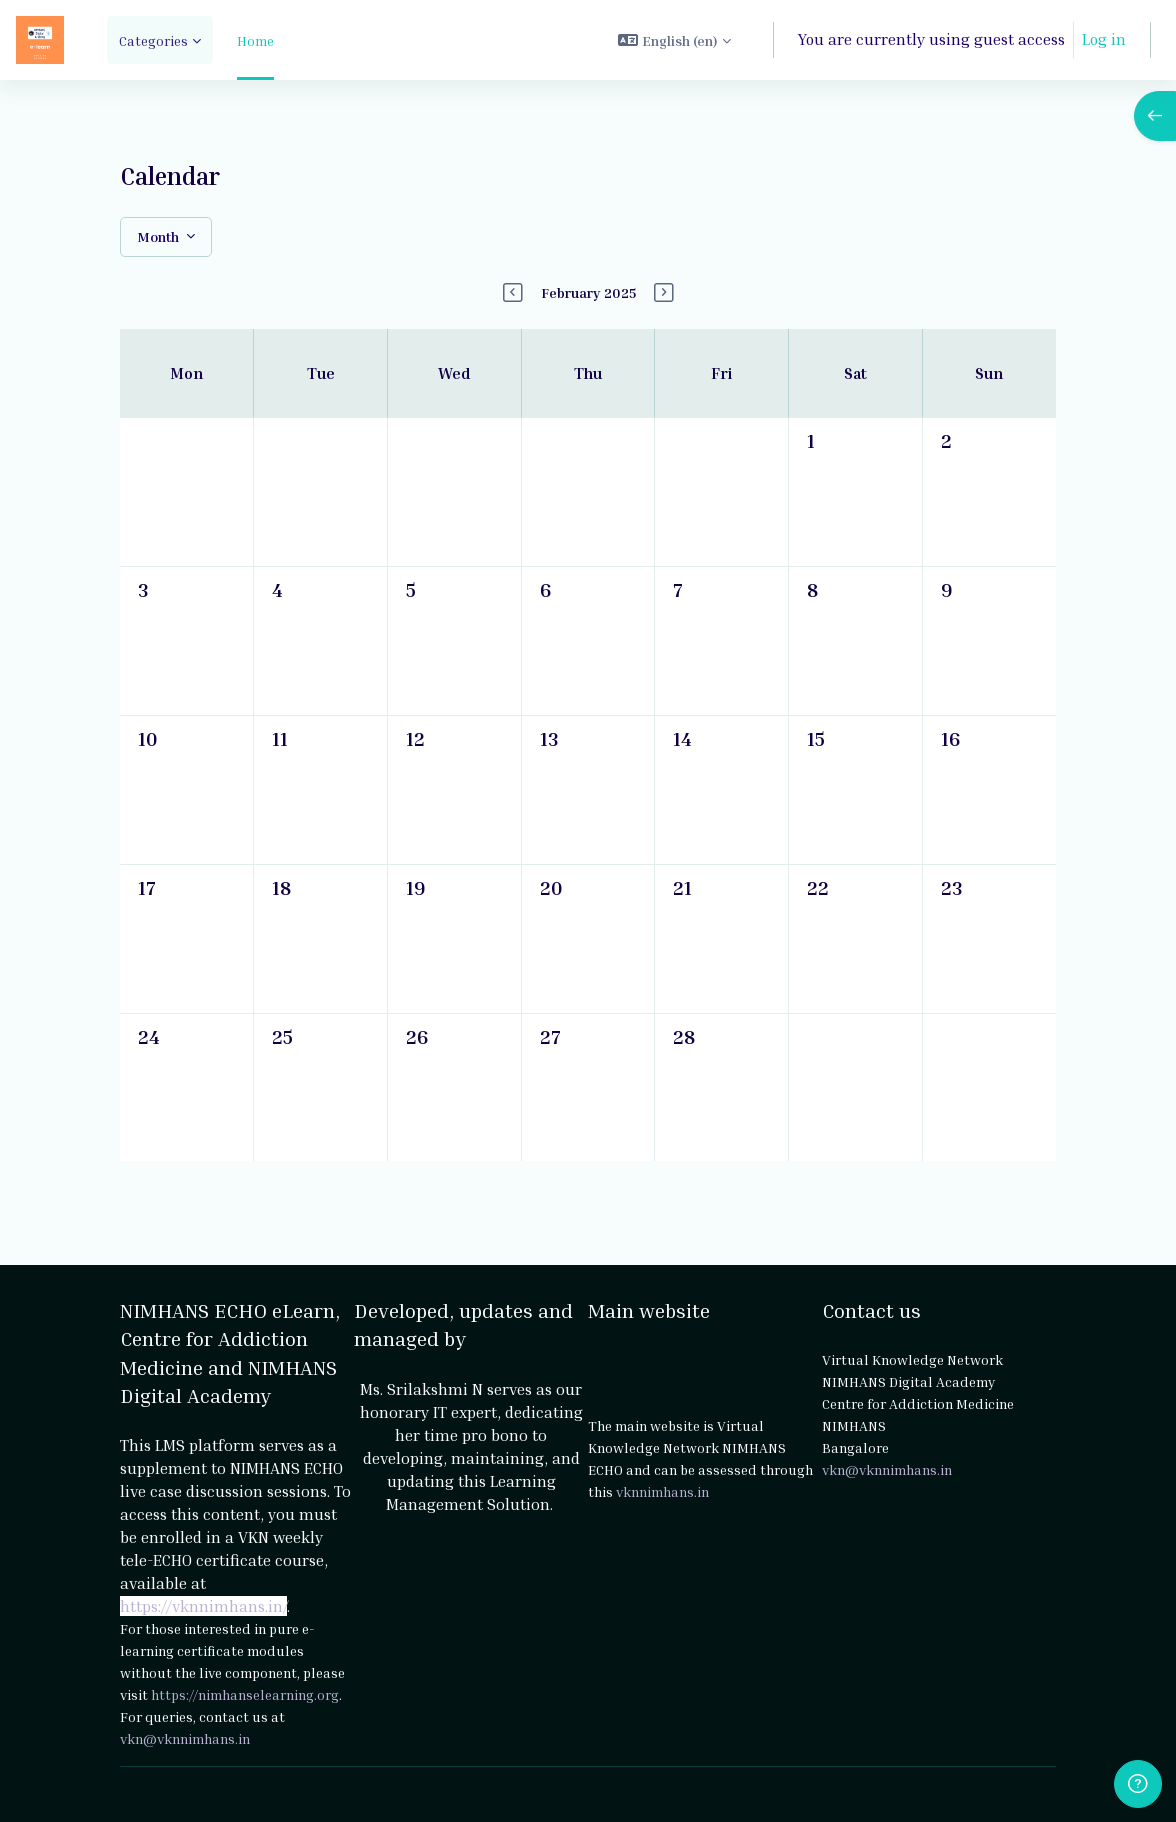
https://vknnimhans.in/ (203, 1605)
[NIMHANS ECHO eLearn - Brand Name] (40, 40)
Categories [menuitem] (153, 40)
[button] (674, 40)
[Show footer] (1138, 1784)
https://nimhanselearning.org (245, 1693)
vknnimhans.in (662, 1491)
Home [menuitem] (255, 40)
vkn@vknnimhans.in (185, 1737)
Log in (1104, 39)
